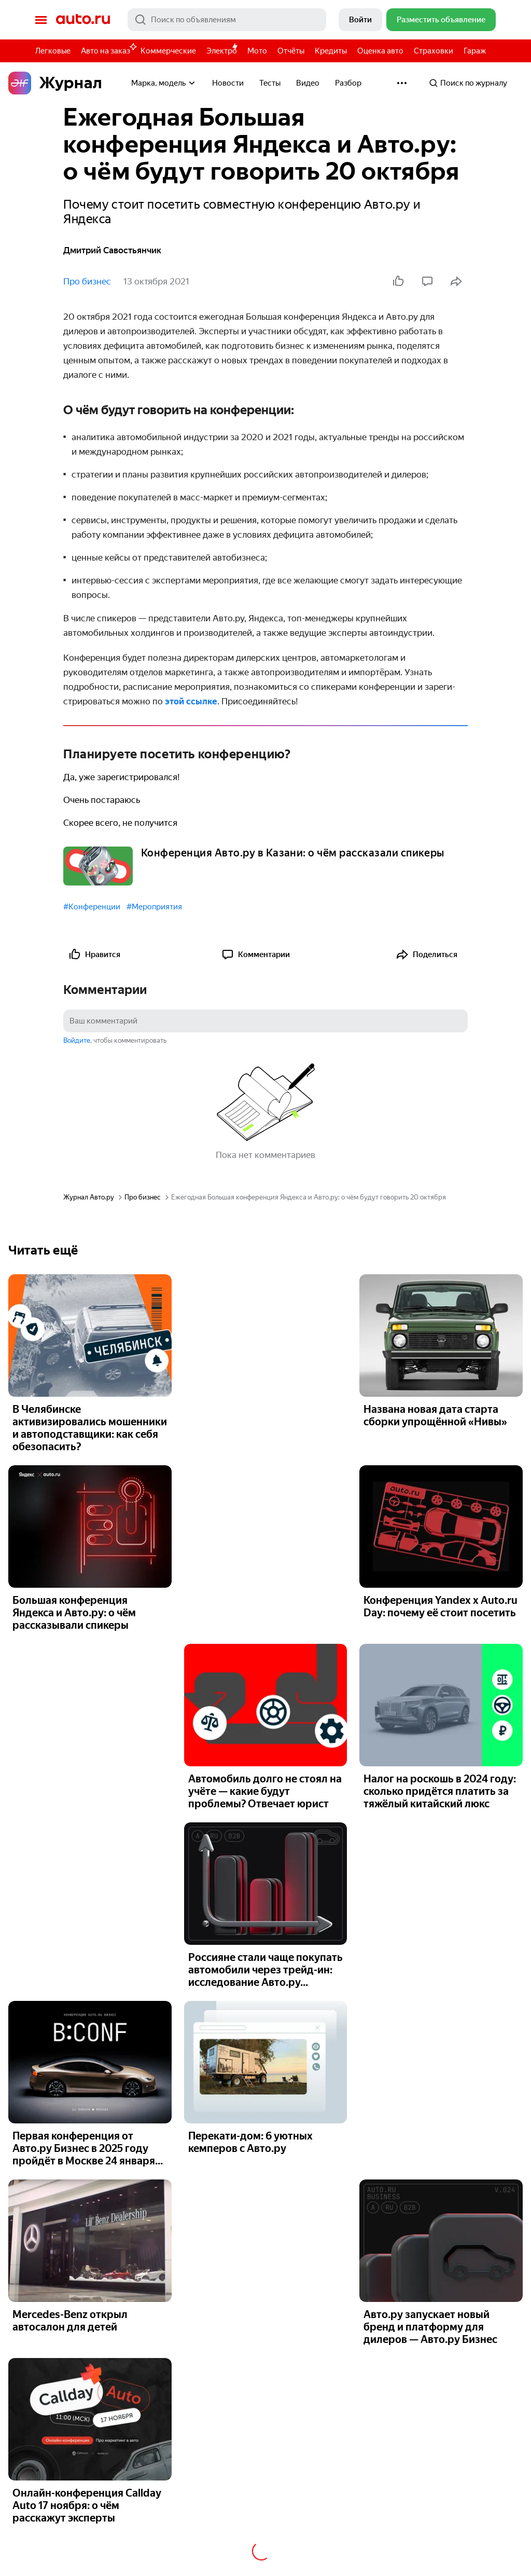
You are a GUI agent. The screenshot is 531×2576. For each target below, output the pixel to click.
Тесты (270, 83)
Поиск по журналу (468, 83)
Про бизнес (87, 281)
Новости (228, 83)
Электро (221, 51)
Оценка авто (380, 51)
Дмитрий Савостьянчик (112, 250)
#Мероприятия (154, 906)
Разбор (348, 83)
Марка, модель (164, 83)
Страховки (433, 51)
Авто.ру (83, 19)
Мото (257, 51)
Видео (307, 83)
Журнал (55, 83)
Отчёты (290, 51)
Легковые (53, 51)
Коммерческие (168, 51)
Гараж (475, 51)
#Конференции (91, 906)
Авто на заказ (108, 49)
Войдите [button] (76, 1040)
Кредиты (331, 51)
